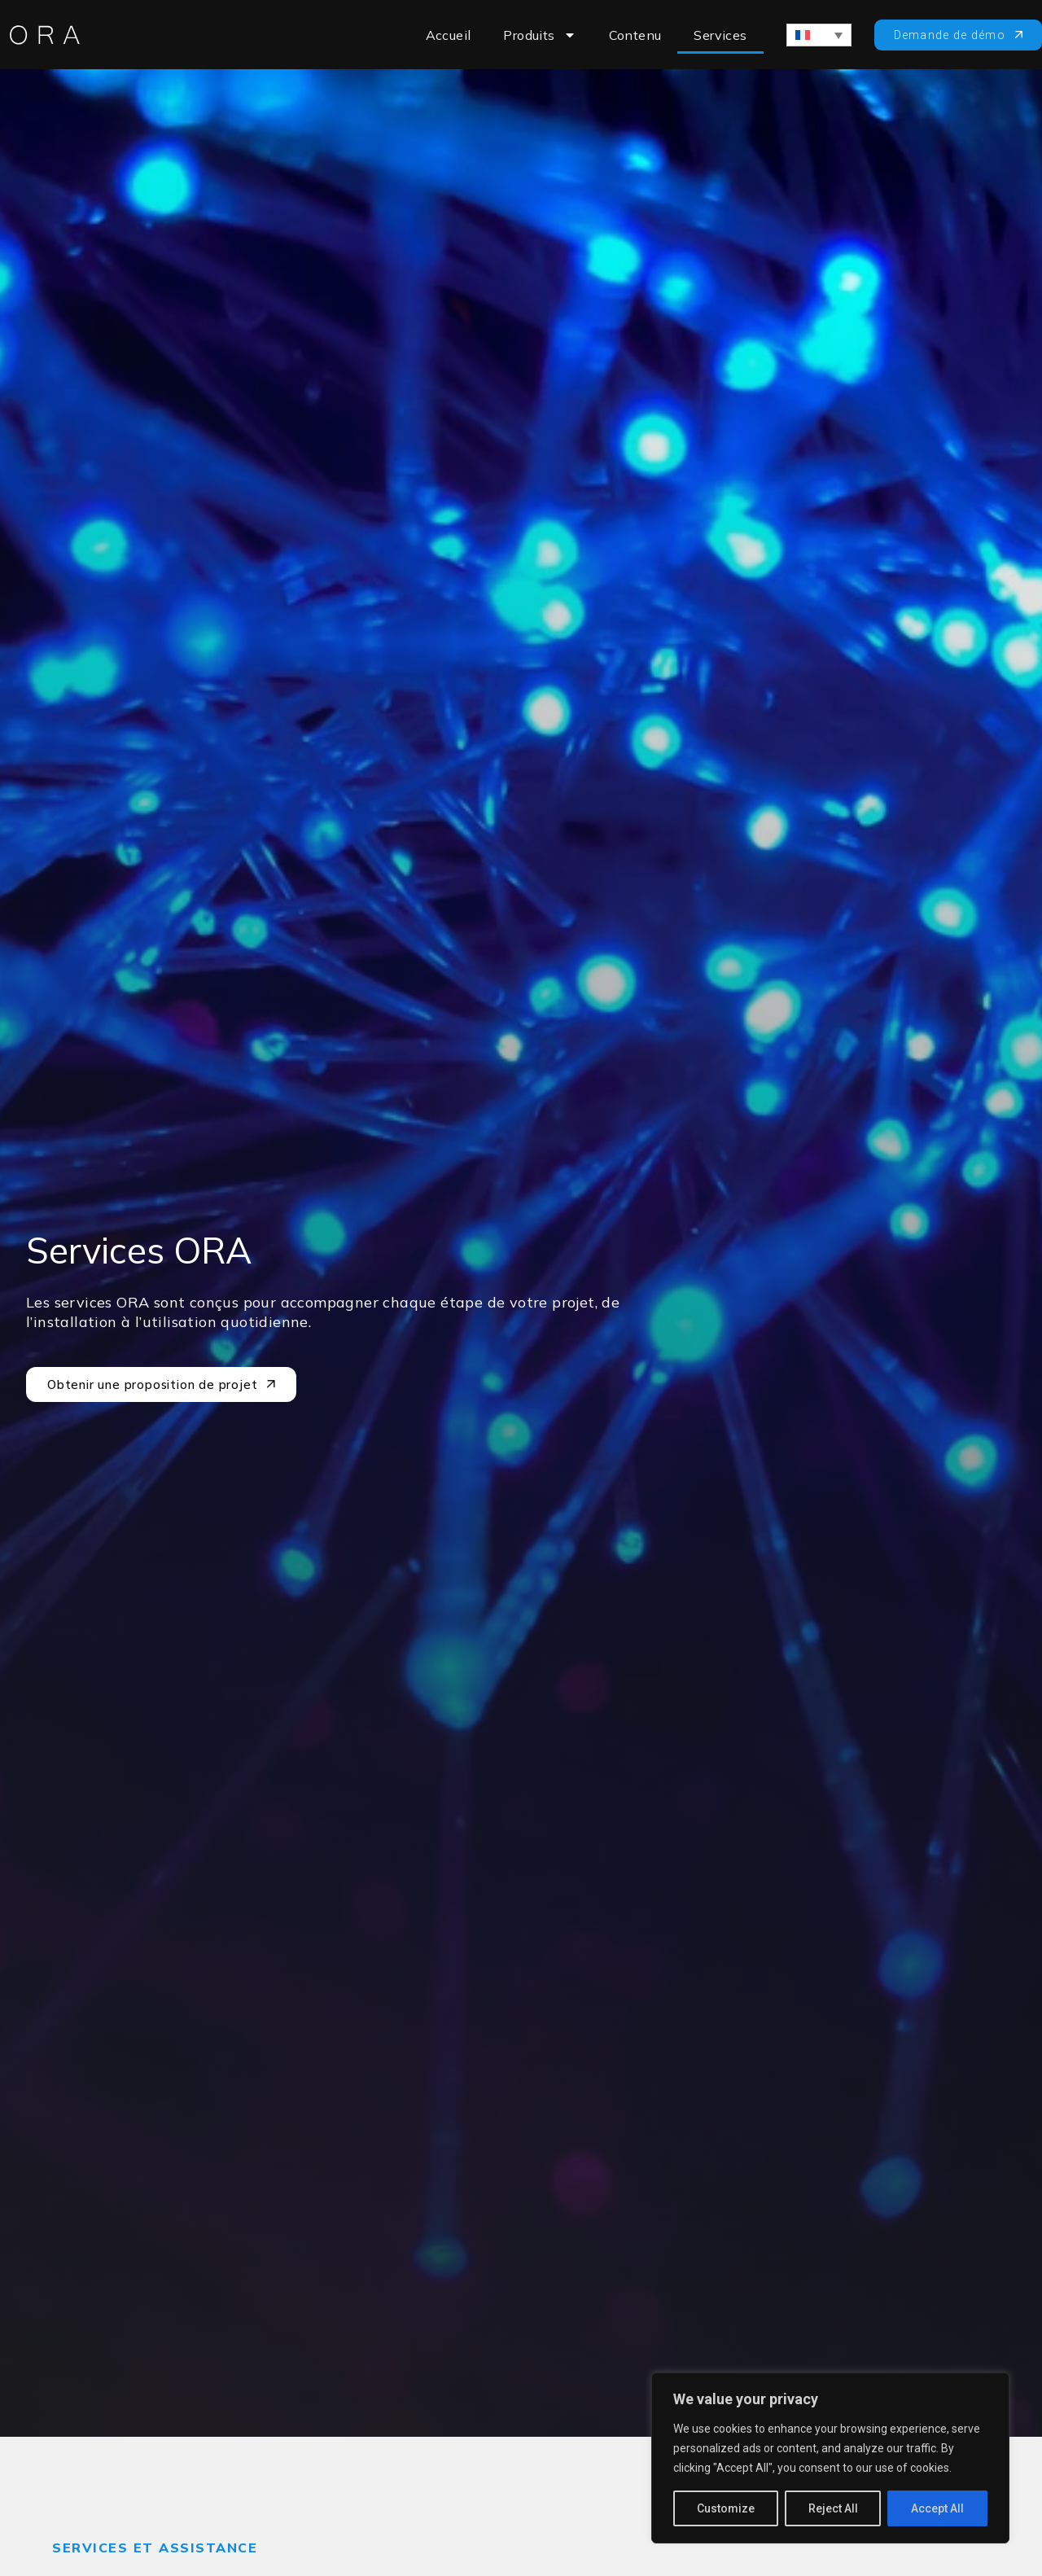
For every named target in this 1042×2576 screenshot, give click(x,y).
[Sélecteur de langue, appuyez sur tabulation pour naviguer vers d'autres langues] (819, 35)
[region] (830, 2457)
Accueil (448, 35)
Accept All (937, 2508)
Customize (726, 2508)
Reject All (833, 2508)
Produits (539, 35)
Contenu (635, 35)
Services (720, 35)
